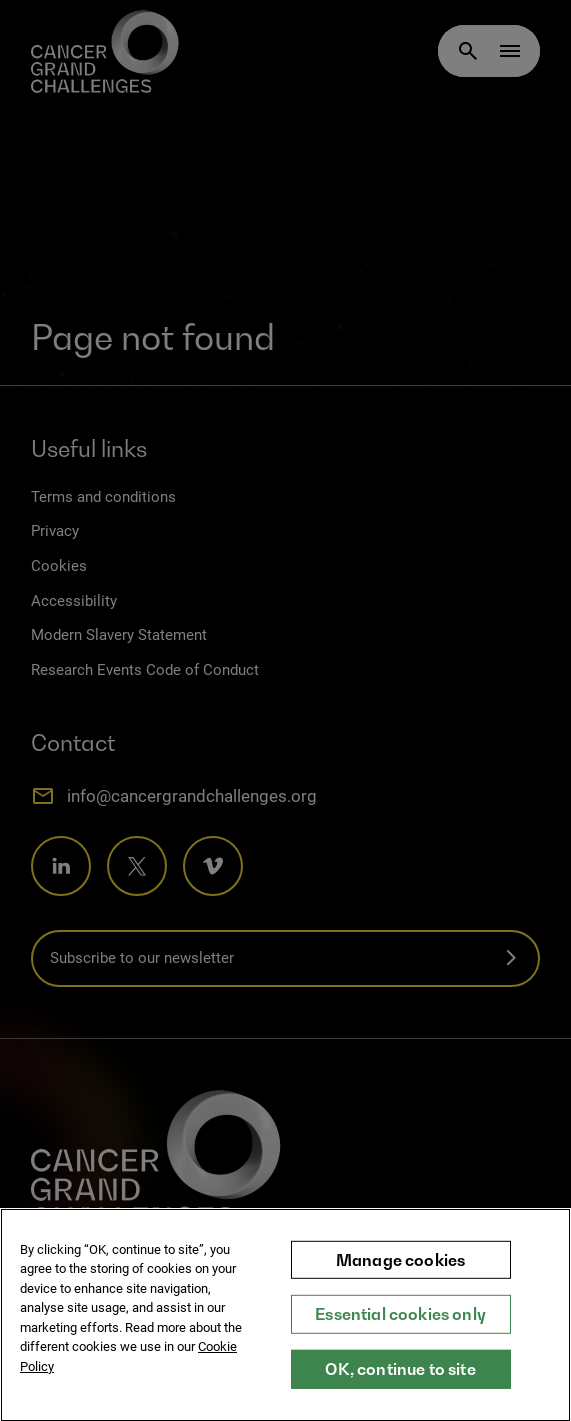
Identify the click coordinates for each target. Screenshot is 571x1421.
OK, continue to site (400, 1385)
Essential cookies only (400, 1331)
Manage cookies (400, 1276)
